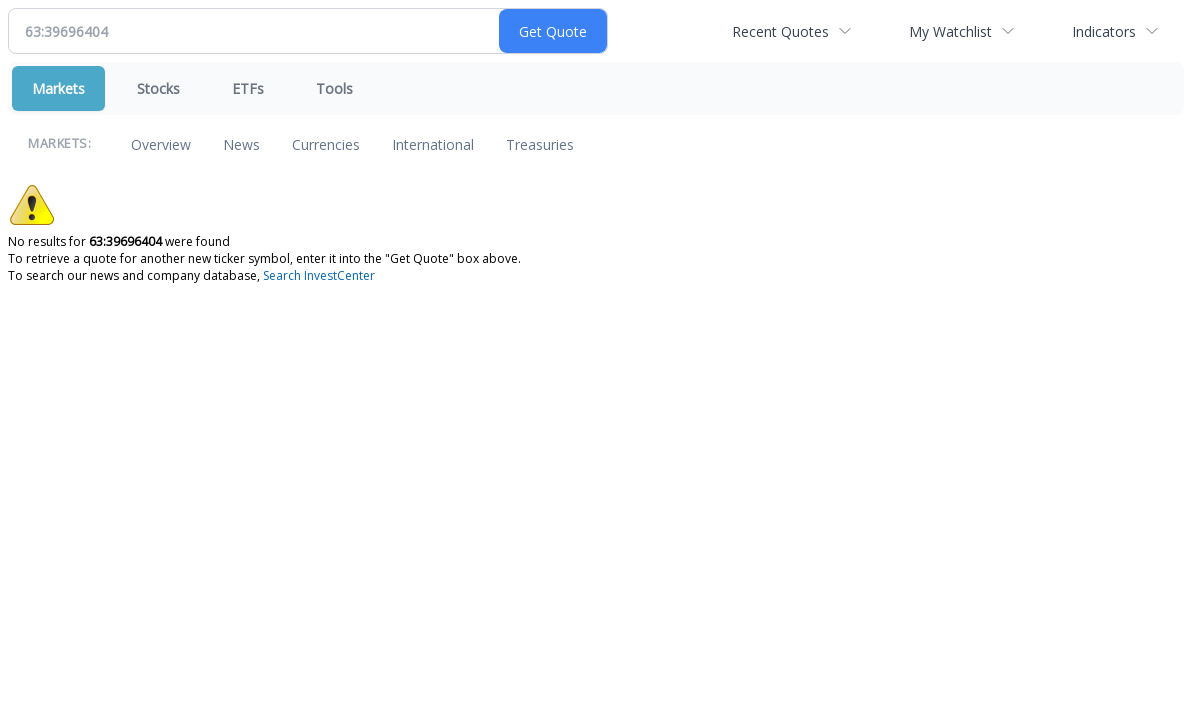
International (433, 144)
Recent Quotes (780, 31)
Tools (334, 88)
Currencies (326, 144)
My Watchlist (950, 31)
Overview (161, 144)
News (241, 144)
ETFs (248, 88)
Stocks (158, 88)
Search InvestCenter (319, 275)
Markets (58, 88)
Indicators (1104, 31)
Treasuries (540, 144)
